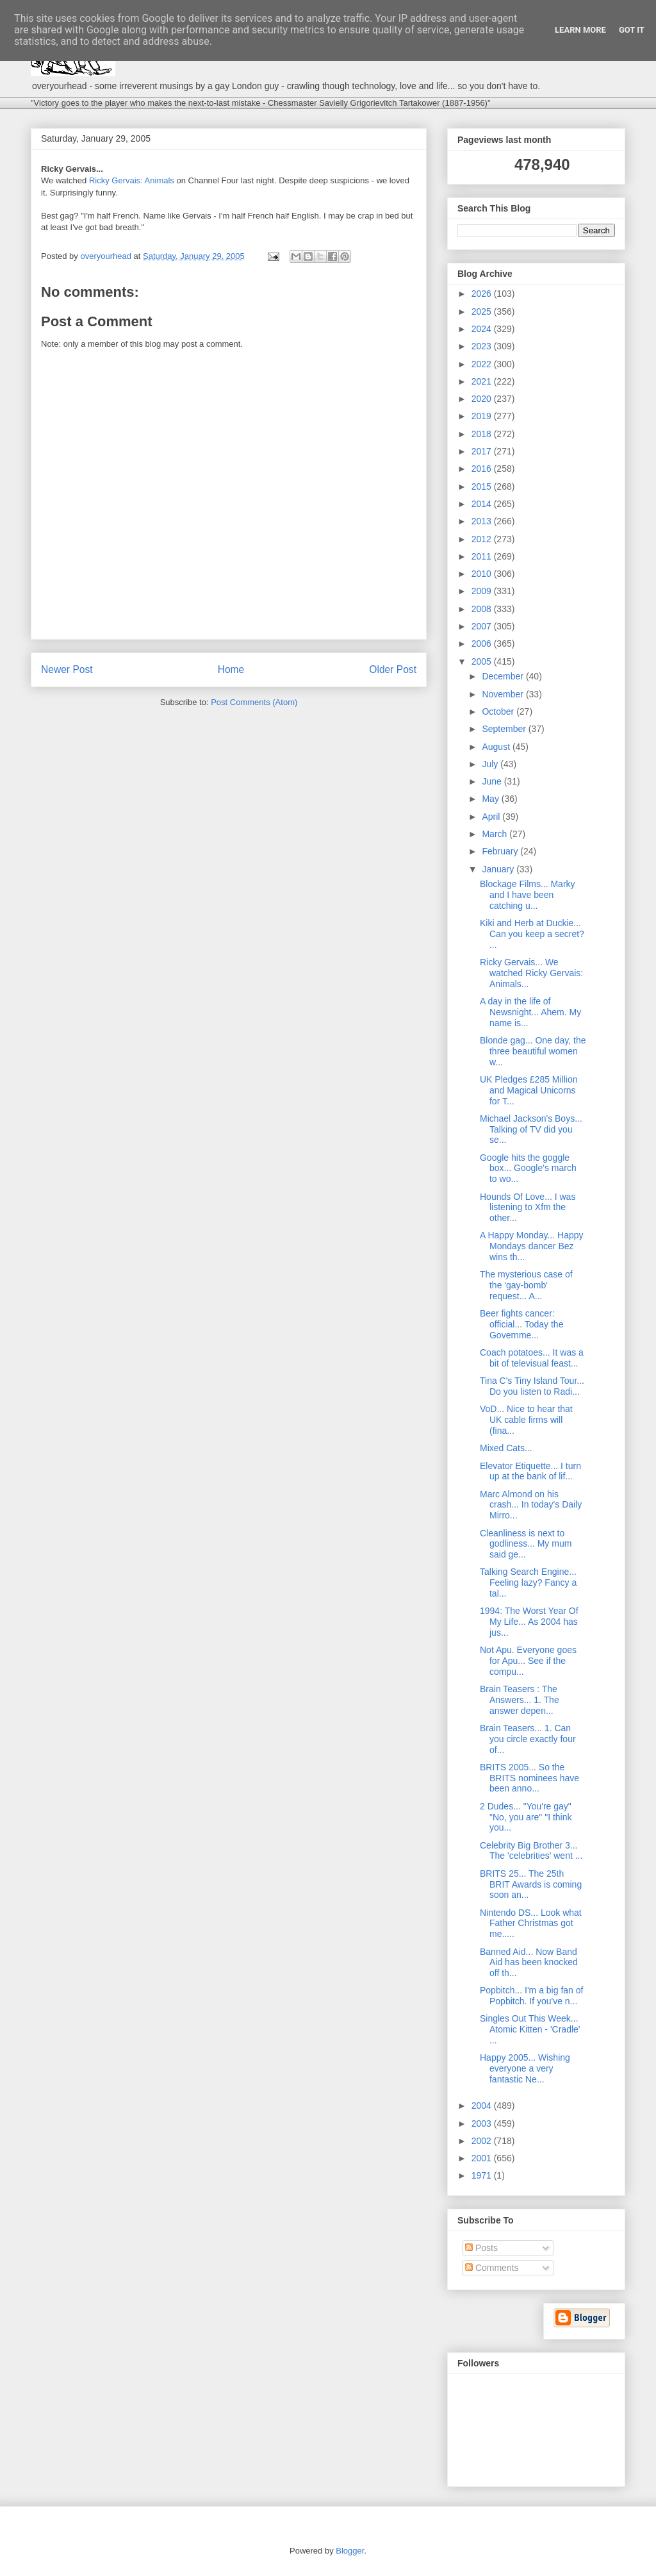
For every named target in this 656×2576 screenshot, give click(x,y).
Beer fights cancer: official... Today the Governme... (521, 1324)
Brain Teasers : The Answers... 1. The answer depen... (519, 1700)
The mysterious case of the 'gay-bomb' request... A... (526, 1285)
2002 (483, 2141)
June (493, 781)
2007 (483, 626)
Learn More (580, 30)
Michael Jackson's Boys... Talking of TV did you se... (531, 1129)
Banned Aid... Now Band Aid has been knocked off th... (529, 1963)
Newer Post (67, 669)
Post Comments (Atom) (254, 702)
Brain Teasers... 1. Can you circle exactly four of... (528, 1739)
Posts (481, 2248)
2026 (483, 293)
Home (231, 669)
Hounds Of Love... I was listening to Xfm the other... (527, 1208)
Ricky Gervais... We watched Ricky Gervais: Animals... (531, 973)
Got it (631, 30)
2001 (483, 2158)
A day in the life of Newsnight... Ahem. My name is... (530, 1012)
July (491, 764)
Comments (492, 2268)
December (503, 676)
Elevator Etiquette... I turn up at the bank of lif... (530, 1471)
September (505, 729)
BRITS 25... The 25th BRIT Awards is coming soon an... (531, 1884)
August (497, 747)
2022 (483, 364)
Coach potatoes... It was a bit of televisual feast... (532, 1357)
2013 (483, 521)
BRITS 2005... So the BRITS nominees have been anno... (529, 1778)
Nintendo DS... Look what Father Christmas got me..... (531, 1923)
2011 (483, 556)
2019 (483, 416)
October (499, 711)
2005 (483, 661)
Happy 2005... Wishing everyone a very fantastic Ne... (525, 2068)
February (501, 851)
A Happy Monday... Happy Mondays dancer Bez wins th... (532, 1246)
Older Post (392, 669)
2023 (483, 346)
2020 (483, 399)
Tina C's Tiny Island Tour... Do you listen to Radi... (532, 1386)
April (492, 816)
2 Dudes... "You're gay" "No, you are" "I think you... (526, 1817)
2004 (483, 2105)
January (499, 869)
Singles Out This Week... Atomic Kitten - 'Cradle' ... (530, 2029)
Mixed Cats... (506, 1448)
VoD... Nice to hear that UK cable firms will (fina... (526, 1420)
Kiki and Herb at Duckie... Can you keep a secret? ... (532, 934)
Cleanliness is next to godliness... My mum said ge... (525, 1544)
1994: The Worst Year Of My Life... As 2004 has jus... (529, 1622)
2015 (483, 486)
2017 (483, 451)
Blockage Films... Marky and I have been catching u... (527, 895)
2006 (483, 643)
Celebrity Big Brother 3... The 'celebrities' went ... (531, 1850)
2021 (483, 381)
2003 (483, 2123)
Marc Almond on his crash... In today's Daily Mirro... (531, 1505)
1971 (483, 2175)
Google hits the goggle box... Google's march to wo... (528, 1168)
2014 (483, 504)
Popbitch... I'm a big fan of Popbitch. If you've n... (531, 1995)
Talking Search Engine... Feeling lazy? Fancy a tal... (528, 1582)
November (503, 694)
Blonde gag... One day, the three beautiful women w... (533, 1051)
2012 (483, 539)
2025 (483, 311)
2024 (483, 329)
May (491, 799)
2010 (483, 574)
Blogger (350, 2550)
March (495, 834)
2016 (483, 468)
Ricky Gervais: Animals (131, 180)
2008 (483, 609)
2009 (483, 591)
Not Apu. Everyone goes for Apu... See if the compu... (528, 1661)
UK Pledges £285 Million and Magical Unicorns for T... (529, 1090)
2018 (483, 434)
